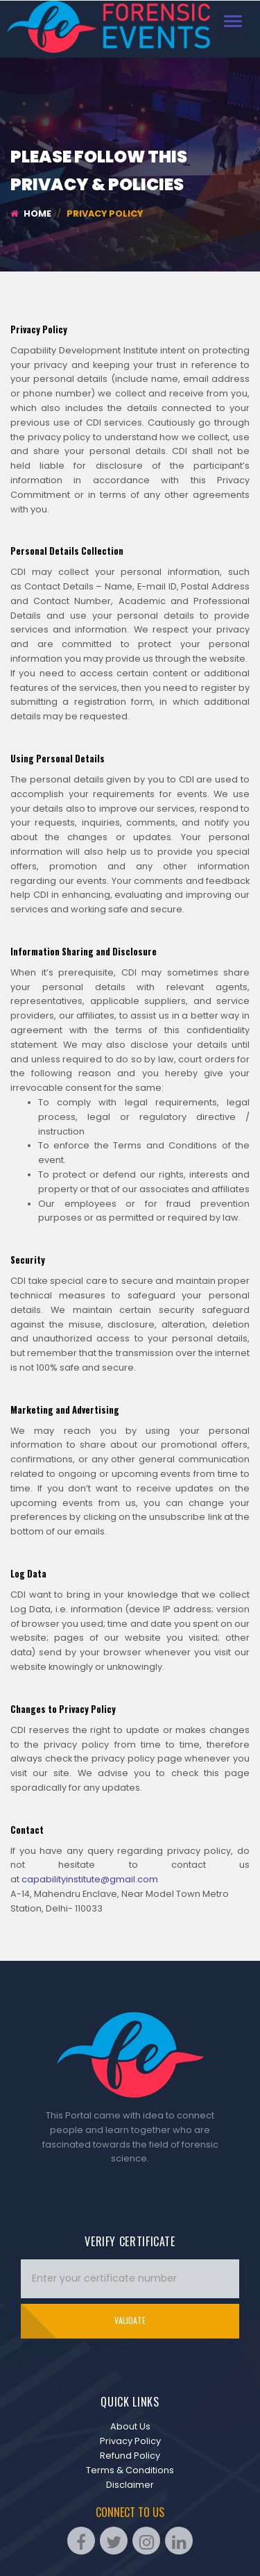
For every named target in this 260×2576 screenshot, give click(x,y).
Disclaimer (130, 2485)
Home (30, 213)
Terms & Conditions (130, 2470)
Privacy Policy (130, 2441)
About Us (130, 2426)
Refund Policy (130, 2455)
